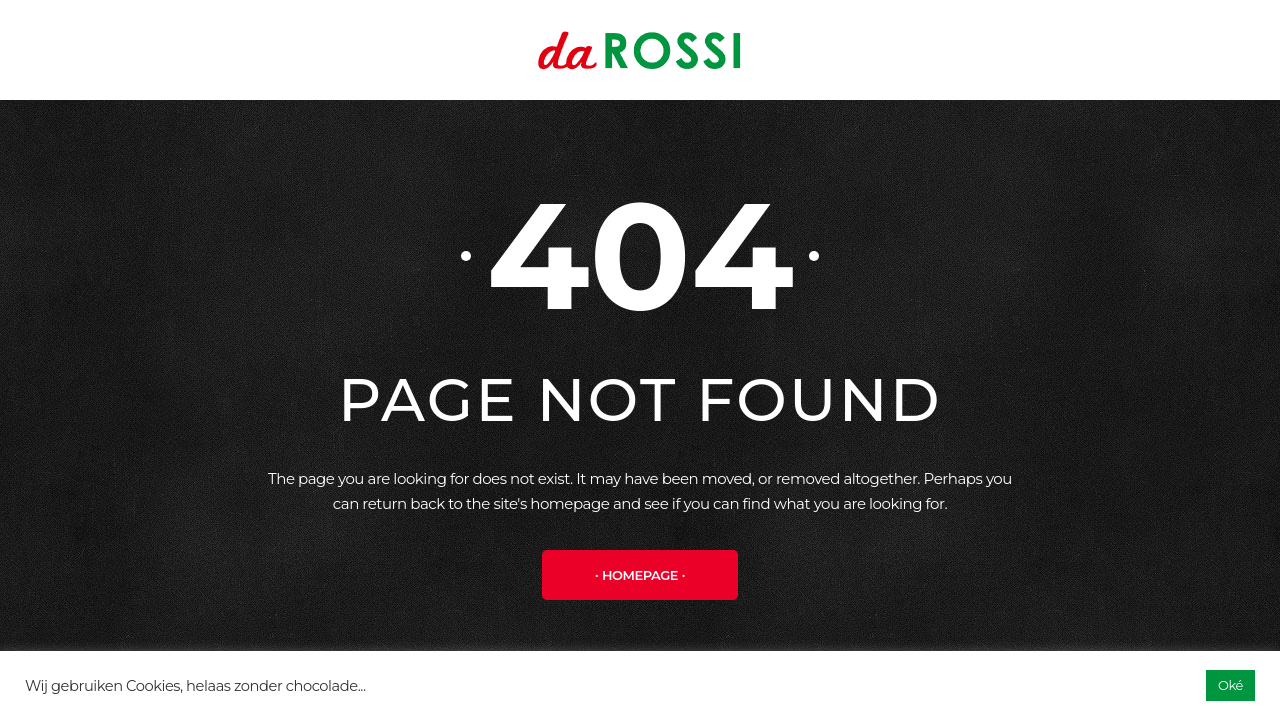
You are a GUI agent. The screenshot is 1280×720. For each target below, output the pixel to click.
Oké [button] (1230, 685)
